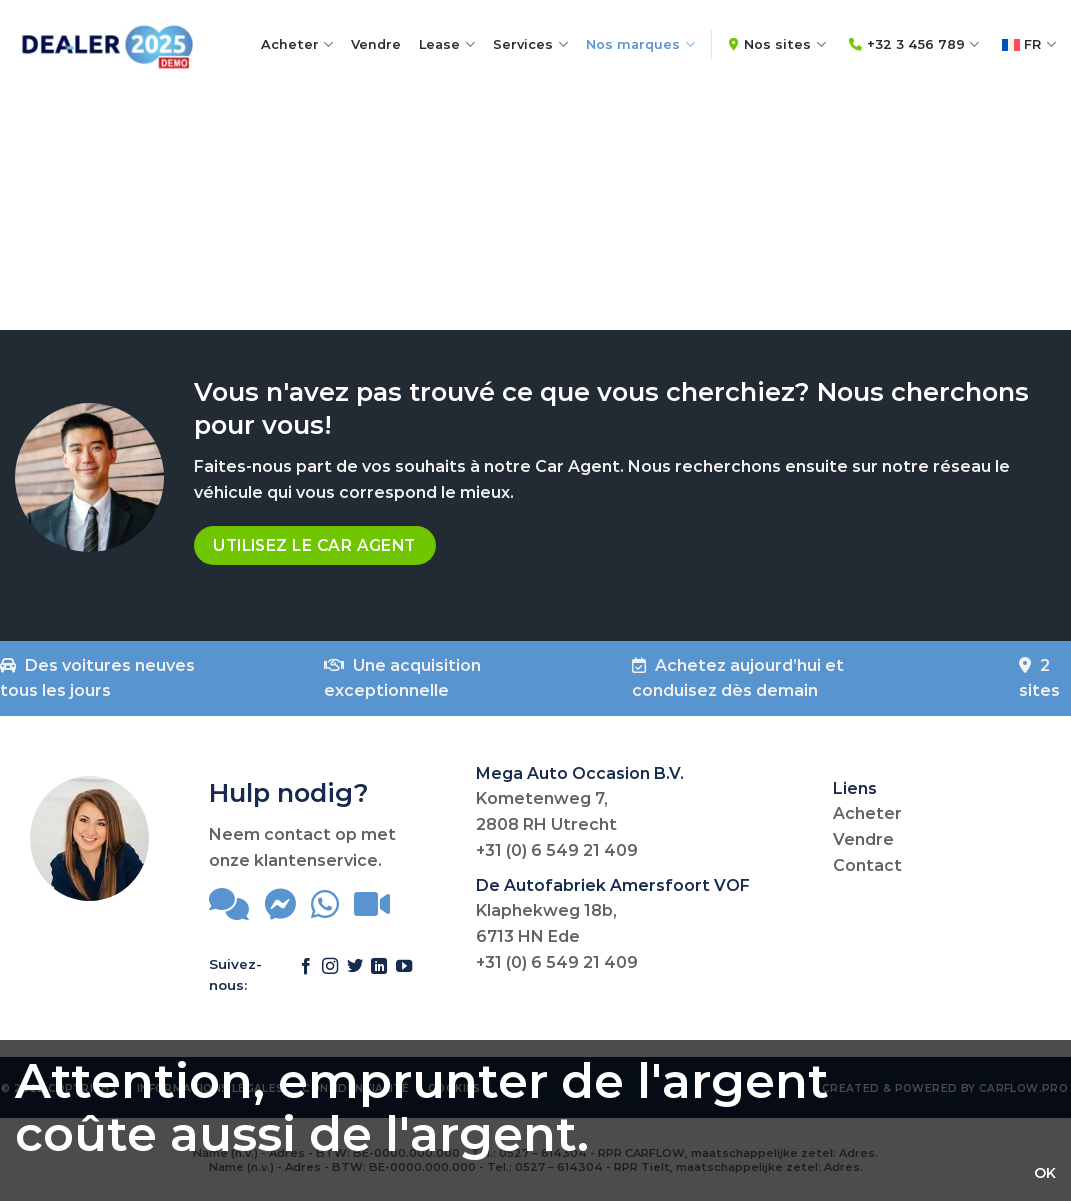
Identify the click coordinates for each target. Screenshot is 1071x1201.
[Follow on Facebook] (306, 976)
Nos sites (777, 44)
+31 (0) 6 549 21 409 (557, 850)
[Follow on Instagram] (330, 976)
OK (1045, 1173)
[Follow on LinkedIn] (379, 976)
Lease (447, 44)
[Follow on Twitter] (355, 976)
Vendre (376, 44)
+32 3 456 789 (914, 44)
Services (530, 44)
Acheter (297, 44)
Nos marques (640, 44)
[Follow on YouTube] (404, 976)
